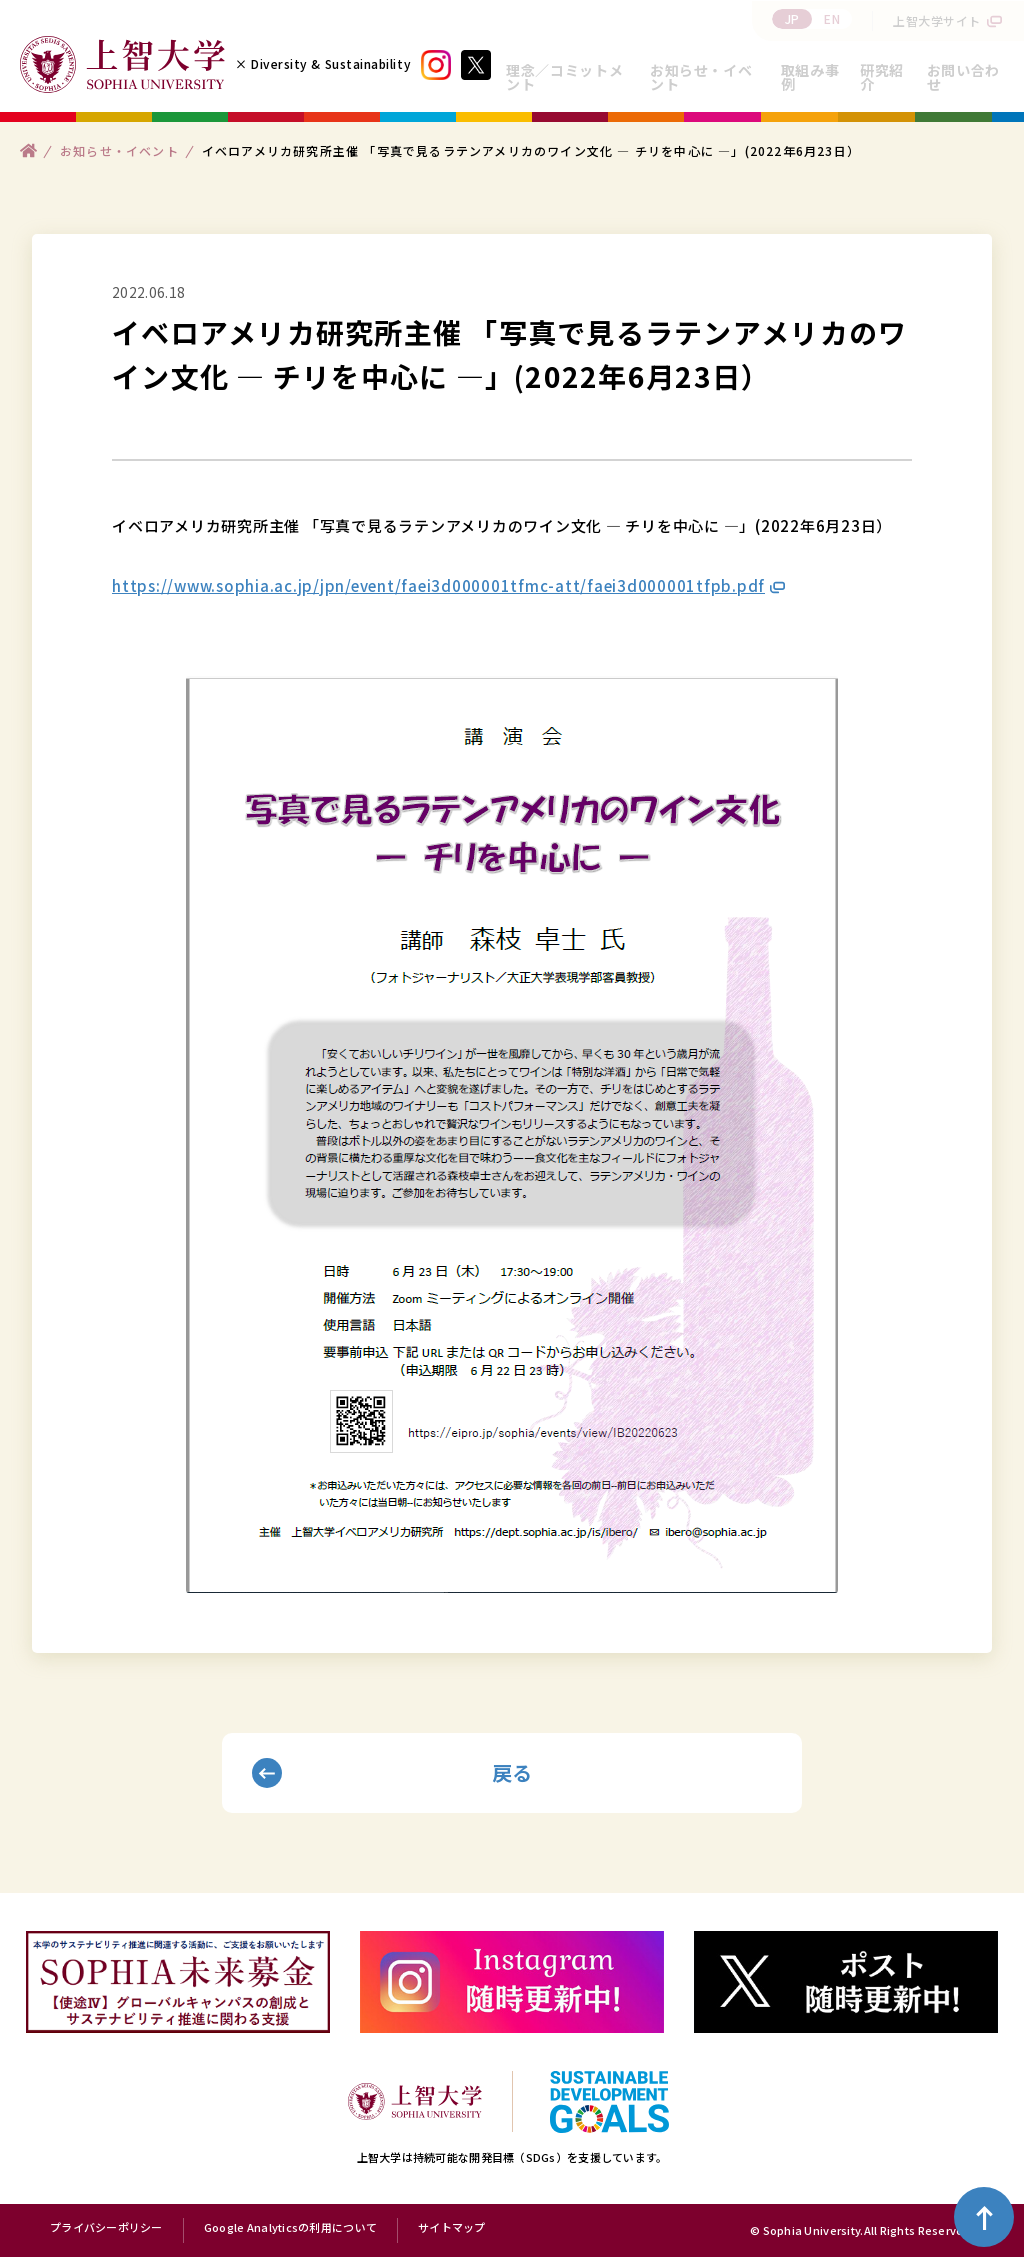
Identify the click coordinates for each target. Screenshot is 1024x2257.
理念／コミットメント (564, 77)
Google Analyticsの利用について (290, 2228)
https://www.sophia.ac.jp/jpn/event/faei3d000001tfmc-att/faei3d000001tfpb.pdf (438, 585)
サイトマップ (452, 2228)
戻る (512, 1772)
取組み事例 (810, 77)
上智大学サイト (937, 20)
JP (792, 18)
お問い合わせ (963, 77)
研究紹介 (882, 77)
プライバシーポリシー (106, 2228)
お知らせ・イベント (701, 77)
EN (832, 18)
